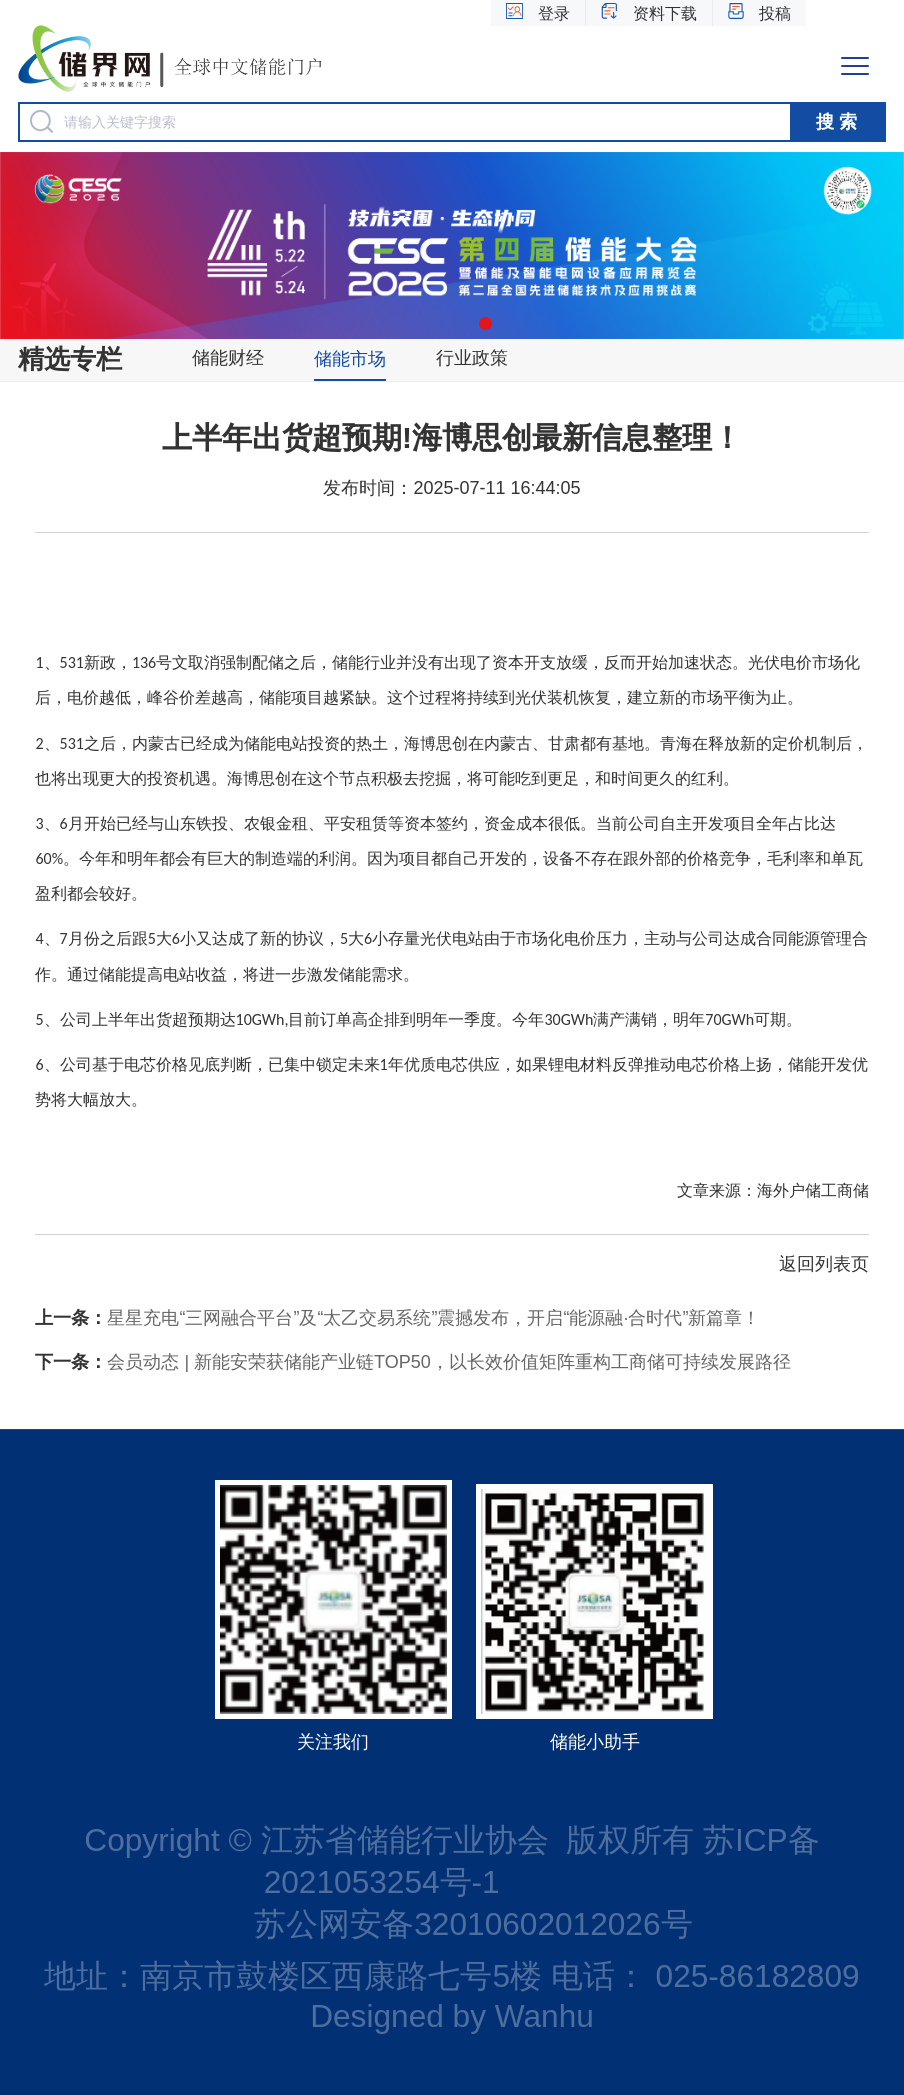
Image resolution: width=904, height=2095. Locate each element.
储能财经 (228, 358)
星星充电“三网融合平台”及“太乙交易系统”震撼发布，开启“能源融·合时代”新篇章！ (397, 1318)
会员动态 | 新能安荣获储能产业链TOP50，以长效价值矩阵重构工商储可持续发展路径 (412, 1362)
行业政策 (472, 358)
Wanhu (544, 2016)
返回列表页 (824, 1264)
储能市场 (350, 359)
